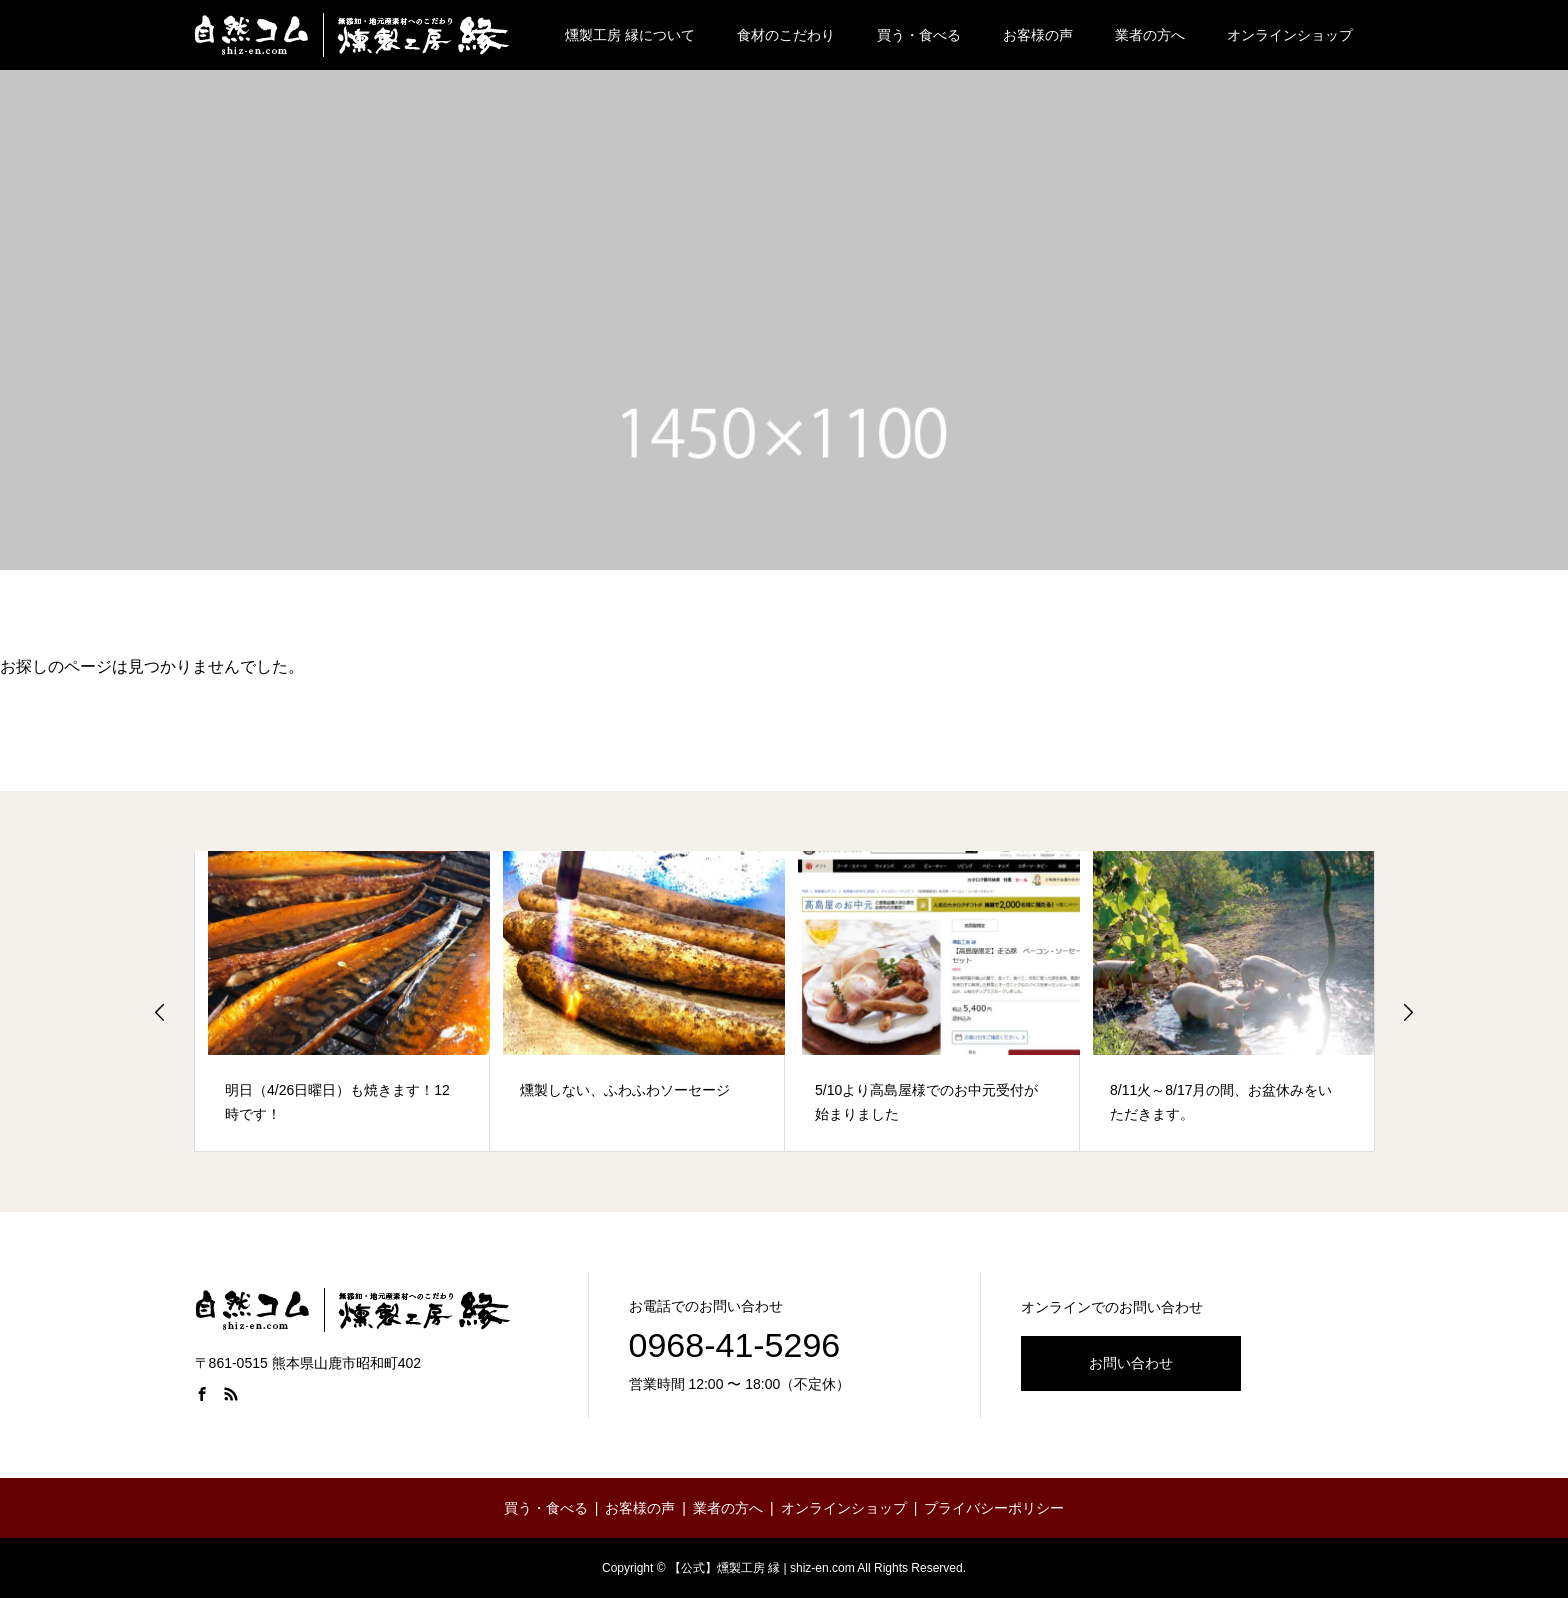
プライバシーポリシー (994, 1508)
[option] (342, 1001)
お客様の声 (1038, 35)
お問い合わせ (1131, 1363)
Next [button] (1408, 1012)
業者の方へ (1150, 35)
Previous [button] (160, 1012)
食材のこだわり (786, 35)
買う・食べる (919, 35)
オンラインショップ (1290, 35)
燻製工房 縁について (630, 35)
